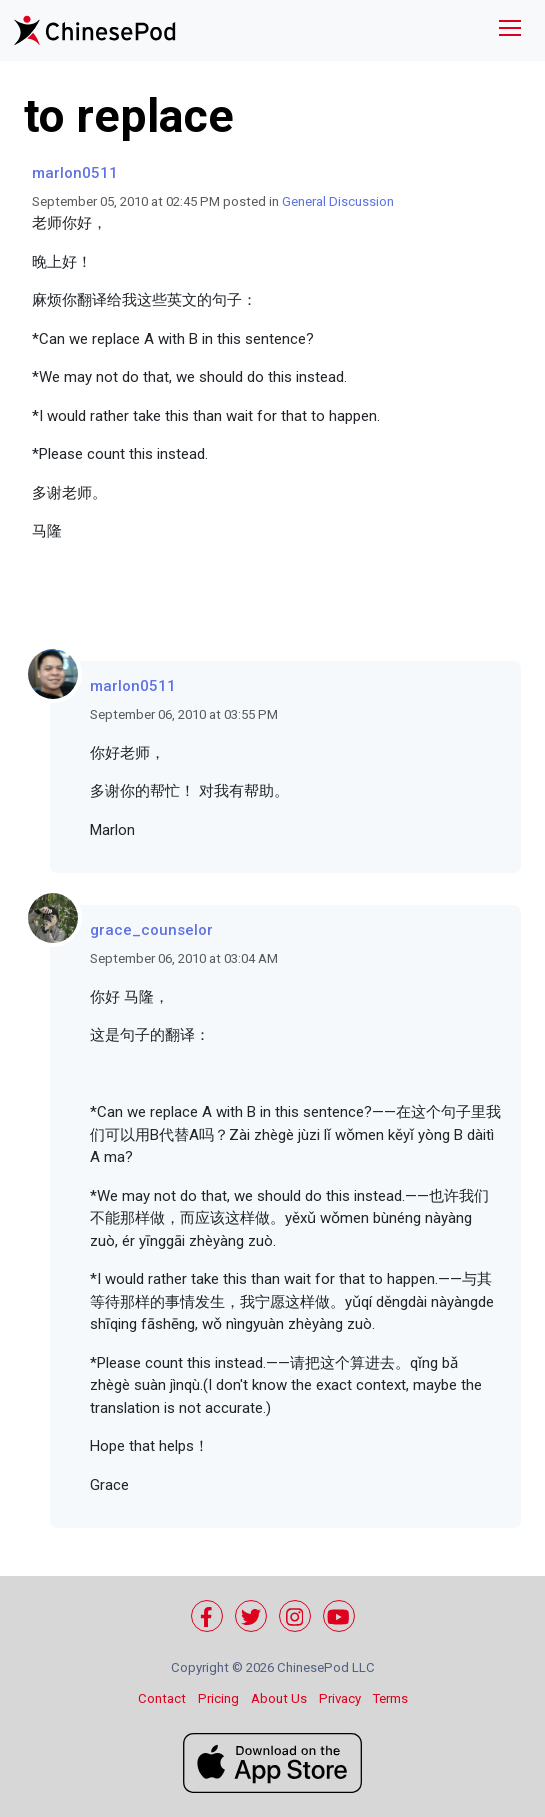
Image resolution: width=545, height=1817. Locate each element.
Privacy (340, 1698)
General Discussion (338, 201)
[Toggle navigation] (510, 30)
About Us (279, 1698)
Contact (162, 1698)
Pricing (218, 1698)
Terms (390, 1698)
